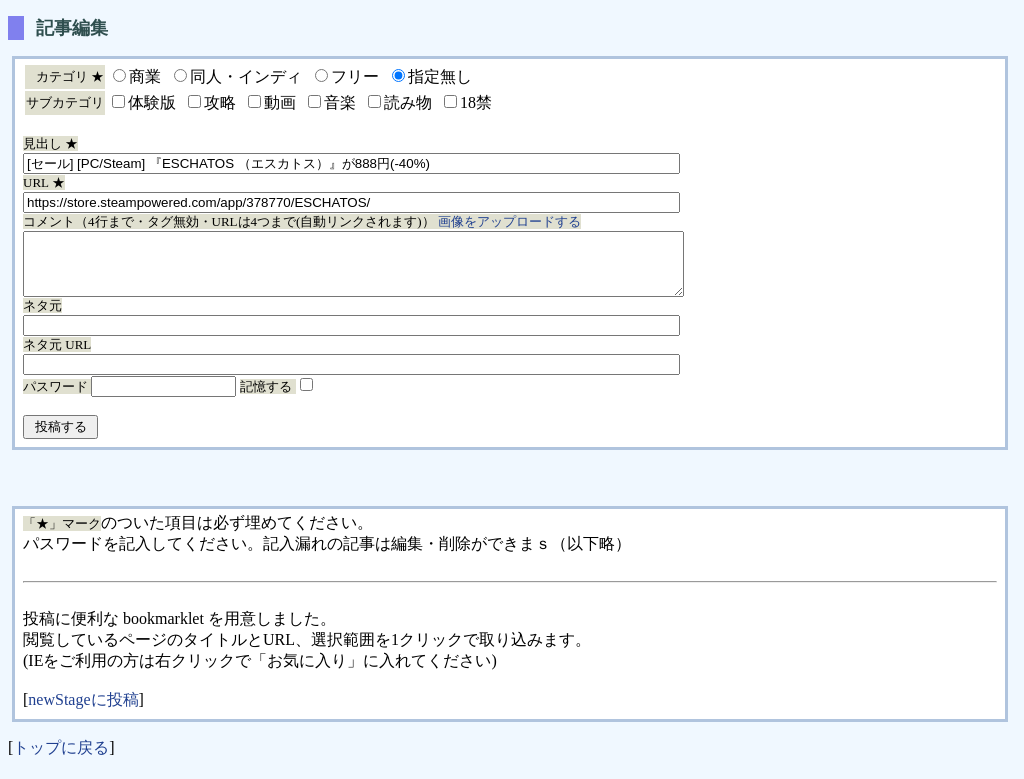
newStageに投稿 (83, 711)
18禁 (476, 102)
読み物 (408, 102)
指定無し (440, 76)
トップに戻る (61, 759)
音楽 (340, 102)
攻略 (220, 102)
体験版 (152, 102)
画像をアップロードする (509, 221)
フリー (355, 76)
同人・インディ (246, 76)
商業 (145, 76)
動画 (280, 102)
